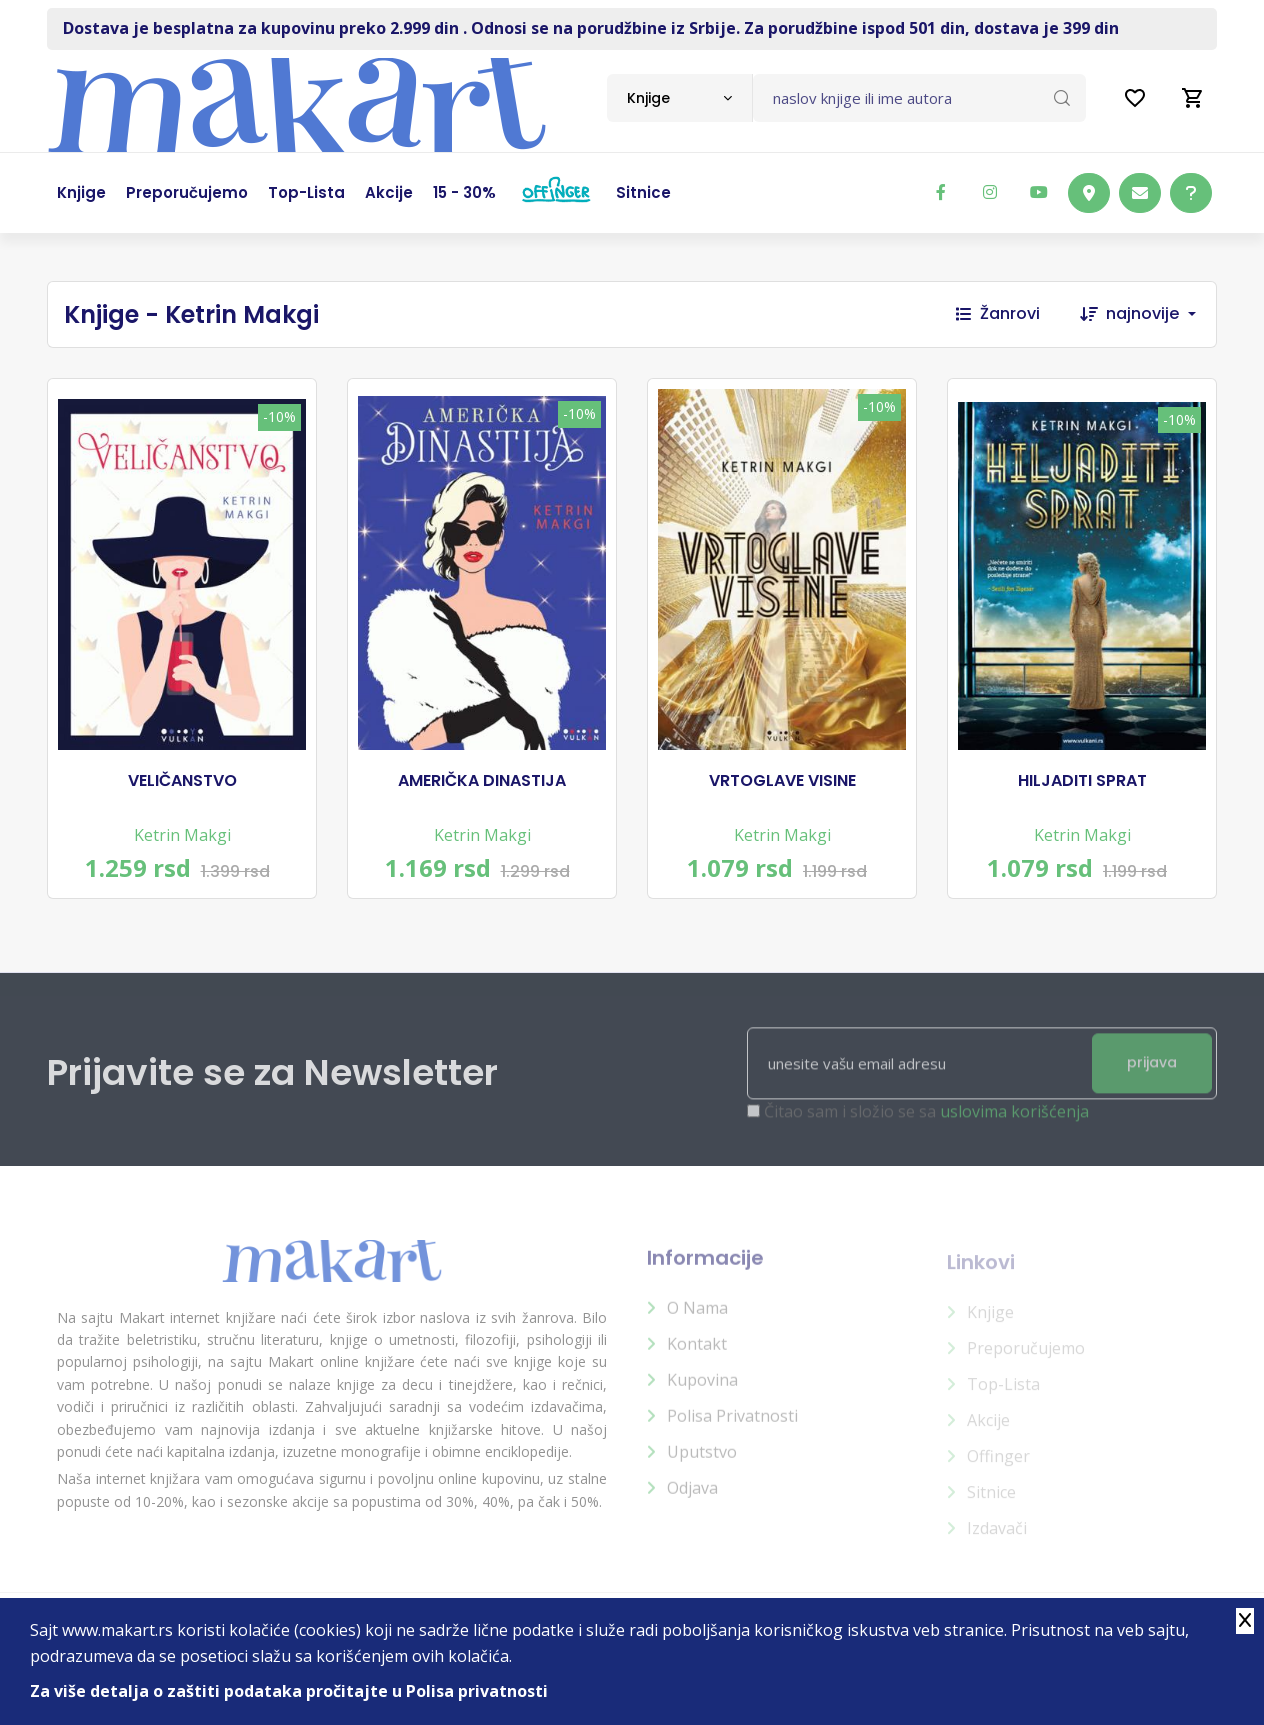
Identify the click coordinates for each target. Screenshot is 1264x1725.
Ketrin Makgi (182, 835)
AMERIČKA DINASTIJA (482, 781)
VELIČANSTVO (182, 781)
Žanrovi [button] (998, 313)
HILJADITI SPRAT (1082, 781)
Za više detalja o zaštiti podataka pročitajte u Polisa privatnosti (289, 1691)
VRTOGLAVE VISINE (782, 781)
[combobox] (679, 98)
